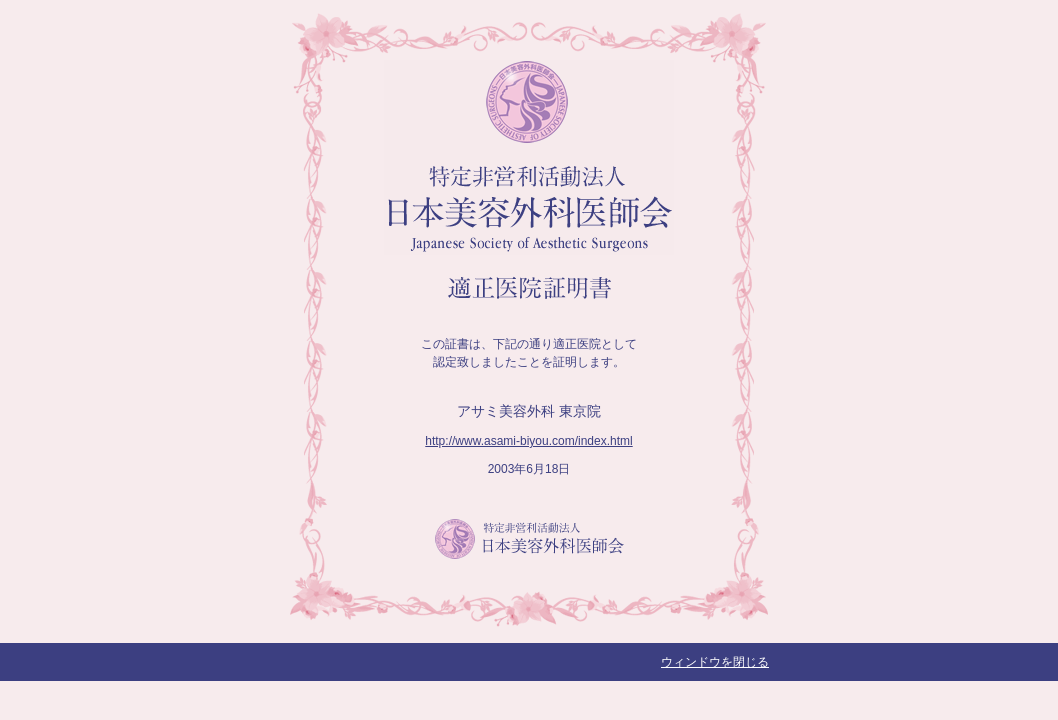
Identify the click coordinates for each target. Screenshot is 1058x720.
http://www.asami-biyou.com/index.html (528, 441)
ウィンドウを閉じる (715, 662)
